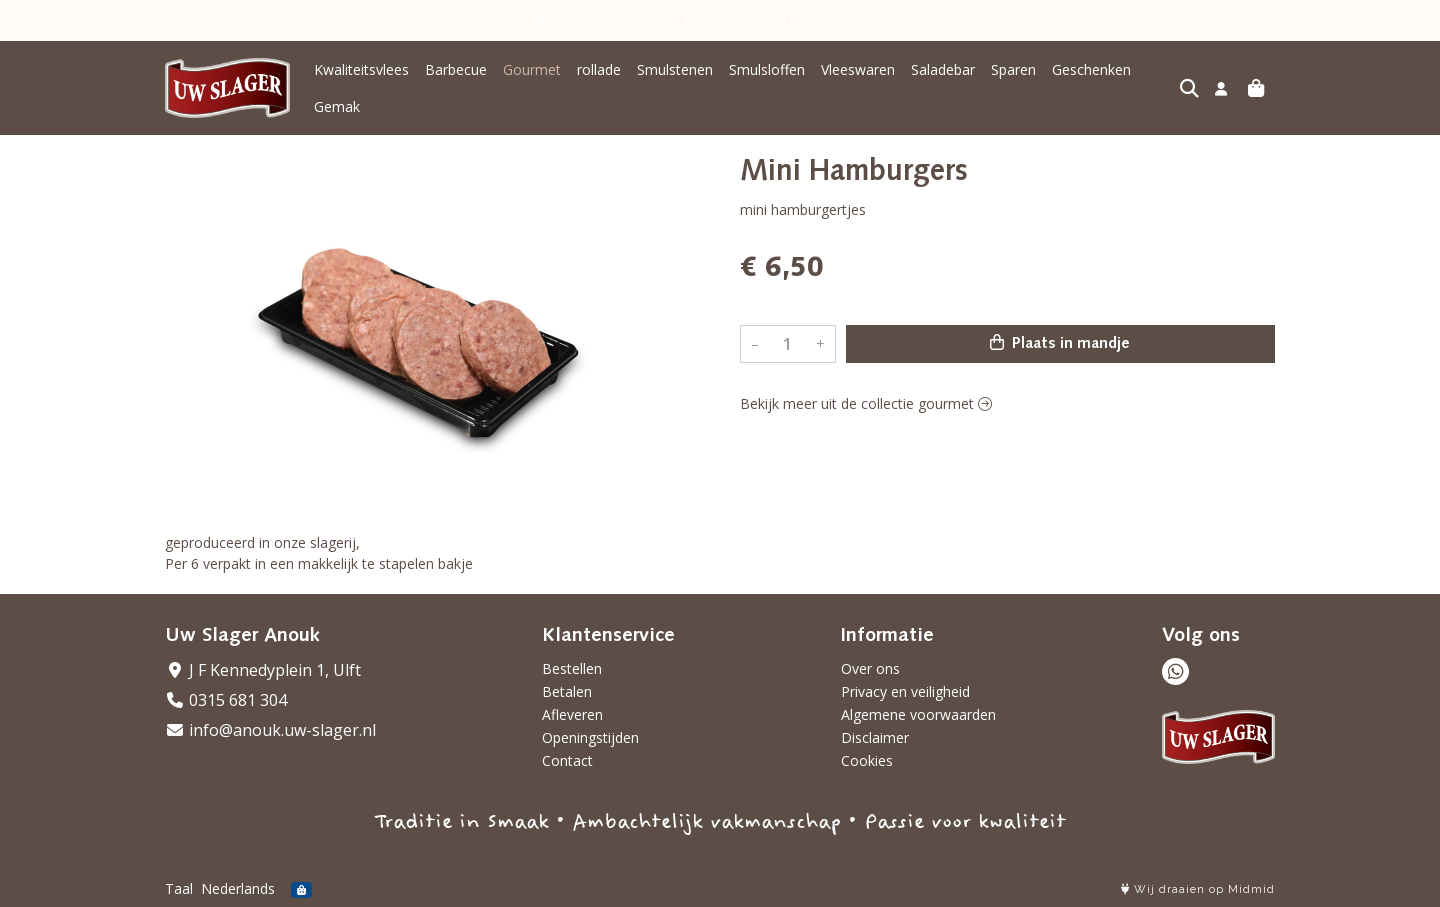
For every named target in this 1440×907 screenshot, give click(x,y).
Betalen (567, 691)
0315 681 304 (226, 700)
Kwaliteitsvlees (361, 69)
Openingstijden (590, 737)
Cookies (867, 760)
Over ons (870, 668)
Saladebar (943, 69)
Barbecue (456, 69)
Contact (567, 760)
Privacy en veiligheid (905, 691)
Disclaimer (875, 737)
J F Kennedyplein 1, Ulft (263, 670)
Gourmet (532, 69)
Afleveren (572, 714)
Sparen (1013, 69)
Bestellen (572, 668)
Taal (179, 888)
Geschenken (1091, 69)
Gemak (337, 106)
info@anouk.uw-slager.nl (270, 730)
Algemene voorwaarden (918, 714)
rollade (599, 69)
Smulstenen (675, 69)
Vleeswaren (858, 69)
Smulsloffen (767, 69)
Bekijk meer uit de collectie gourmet (866, 403)
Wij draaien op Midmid (1198, 889)
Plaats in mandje (1060, 343)
